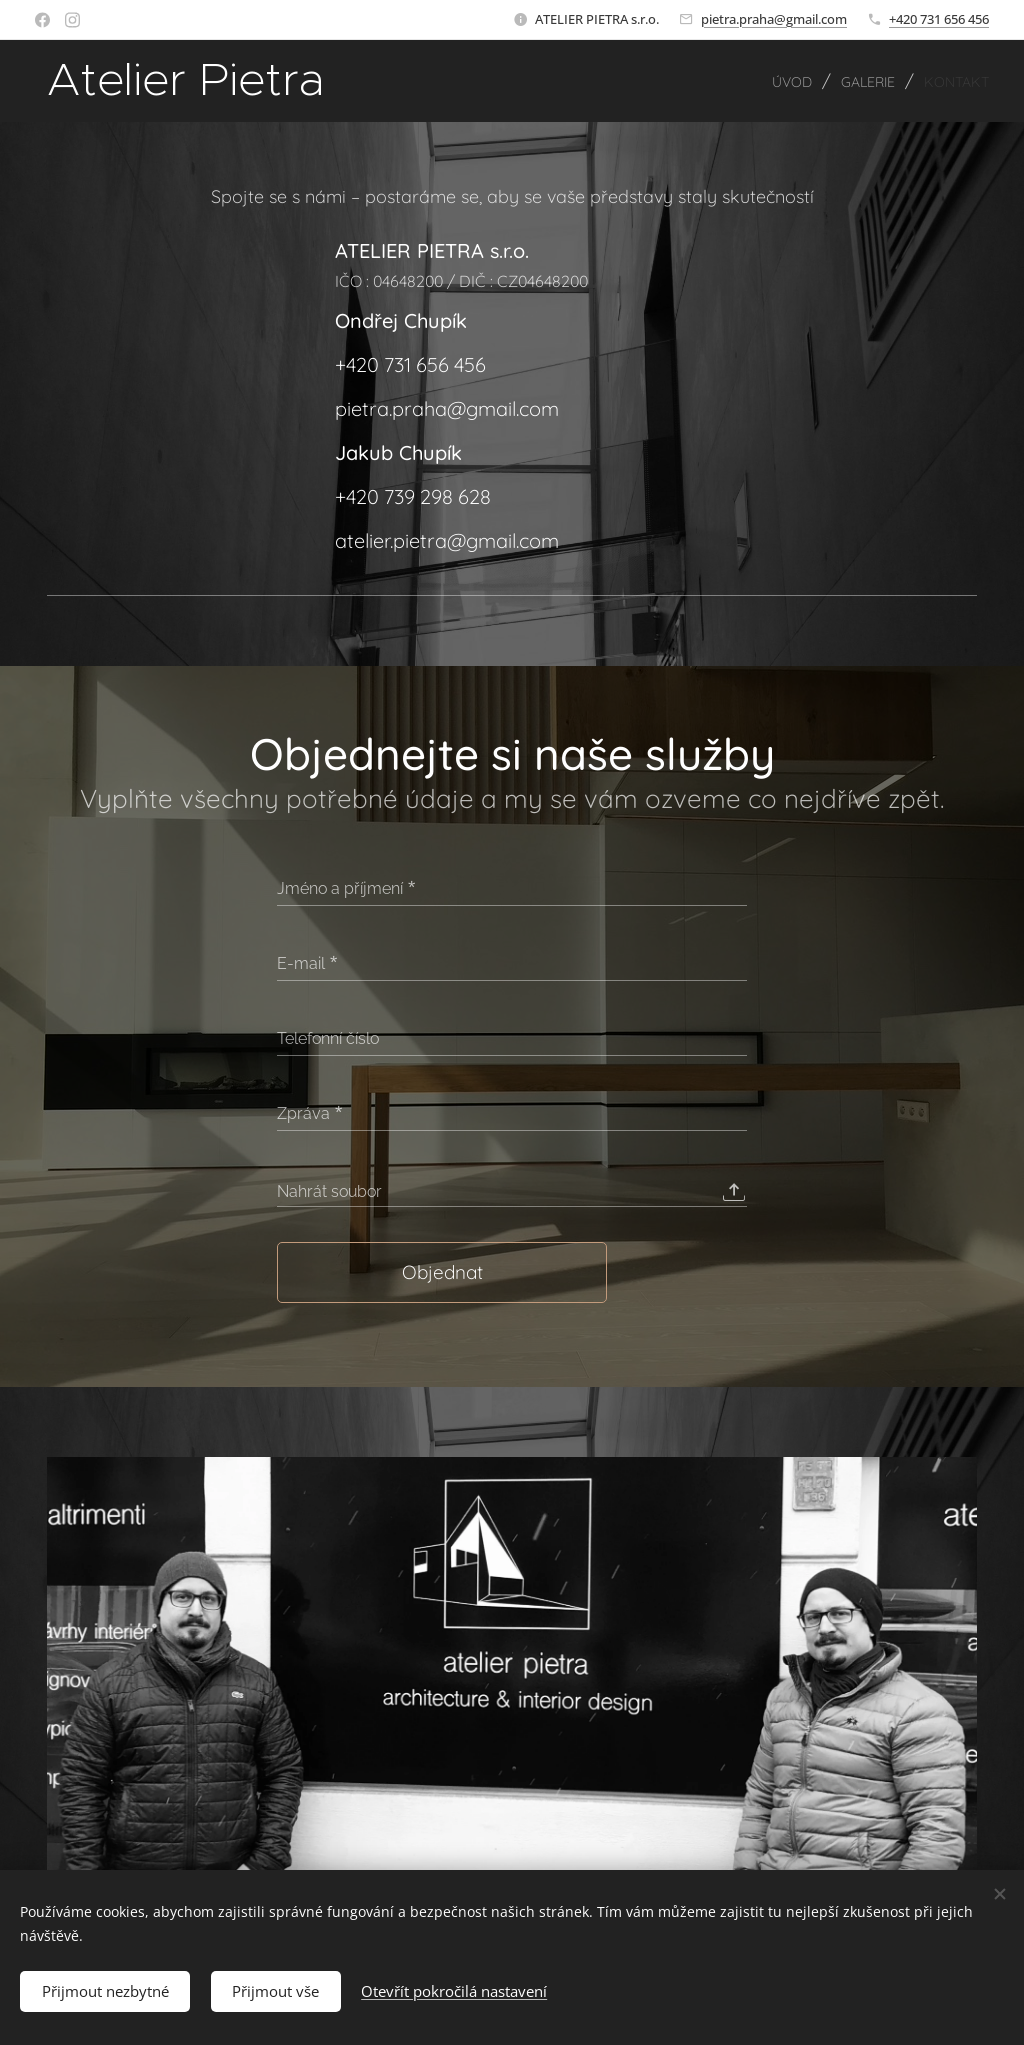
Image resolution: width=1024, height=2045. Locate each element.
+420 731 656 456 (939, 19)
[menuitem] (769, 81)
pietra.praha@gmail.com (774, 19)
